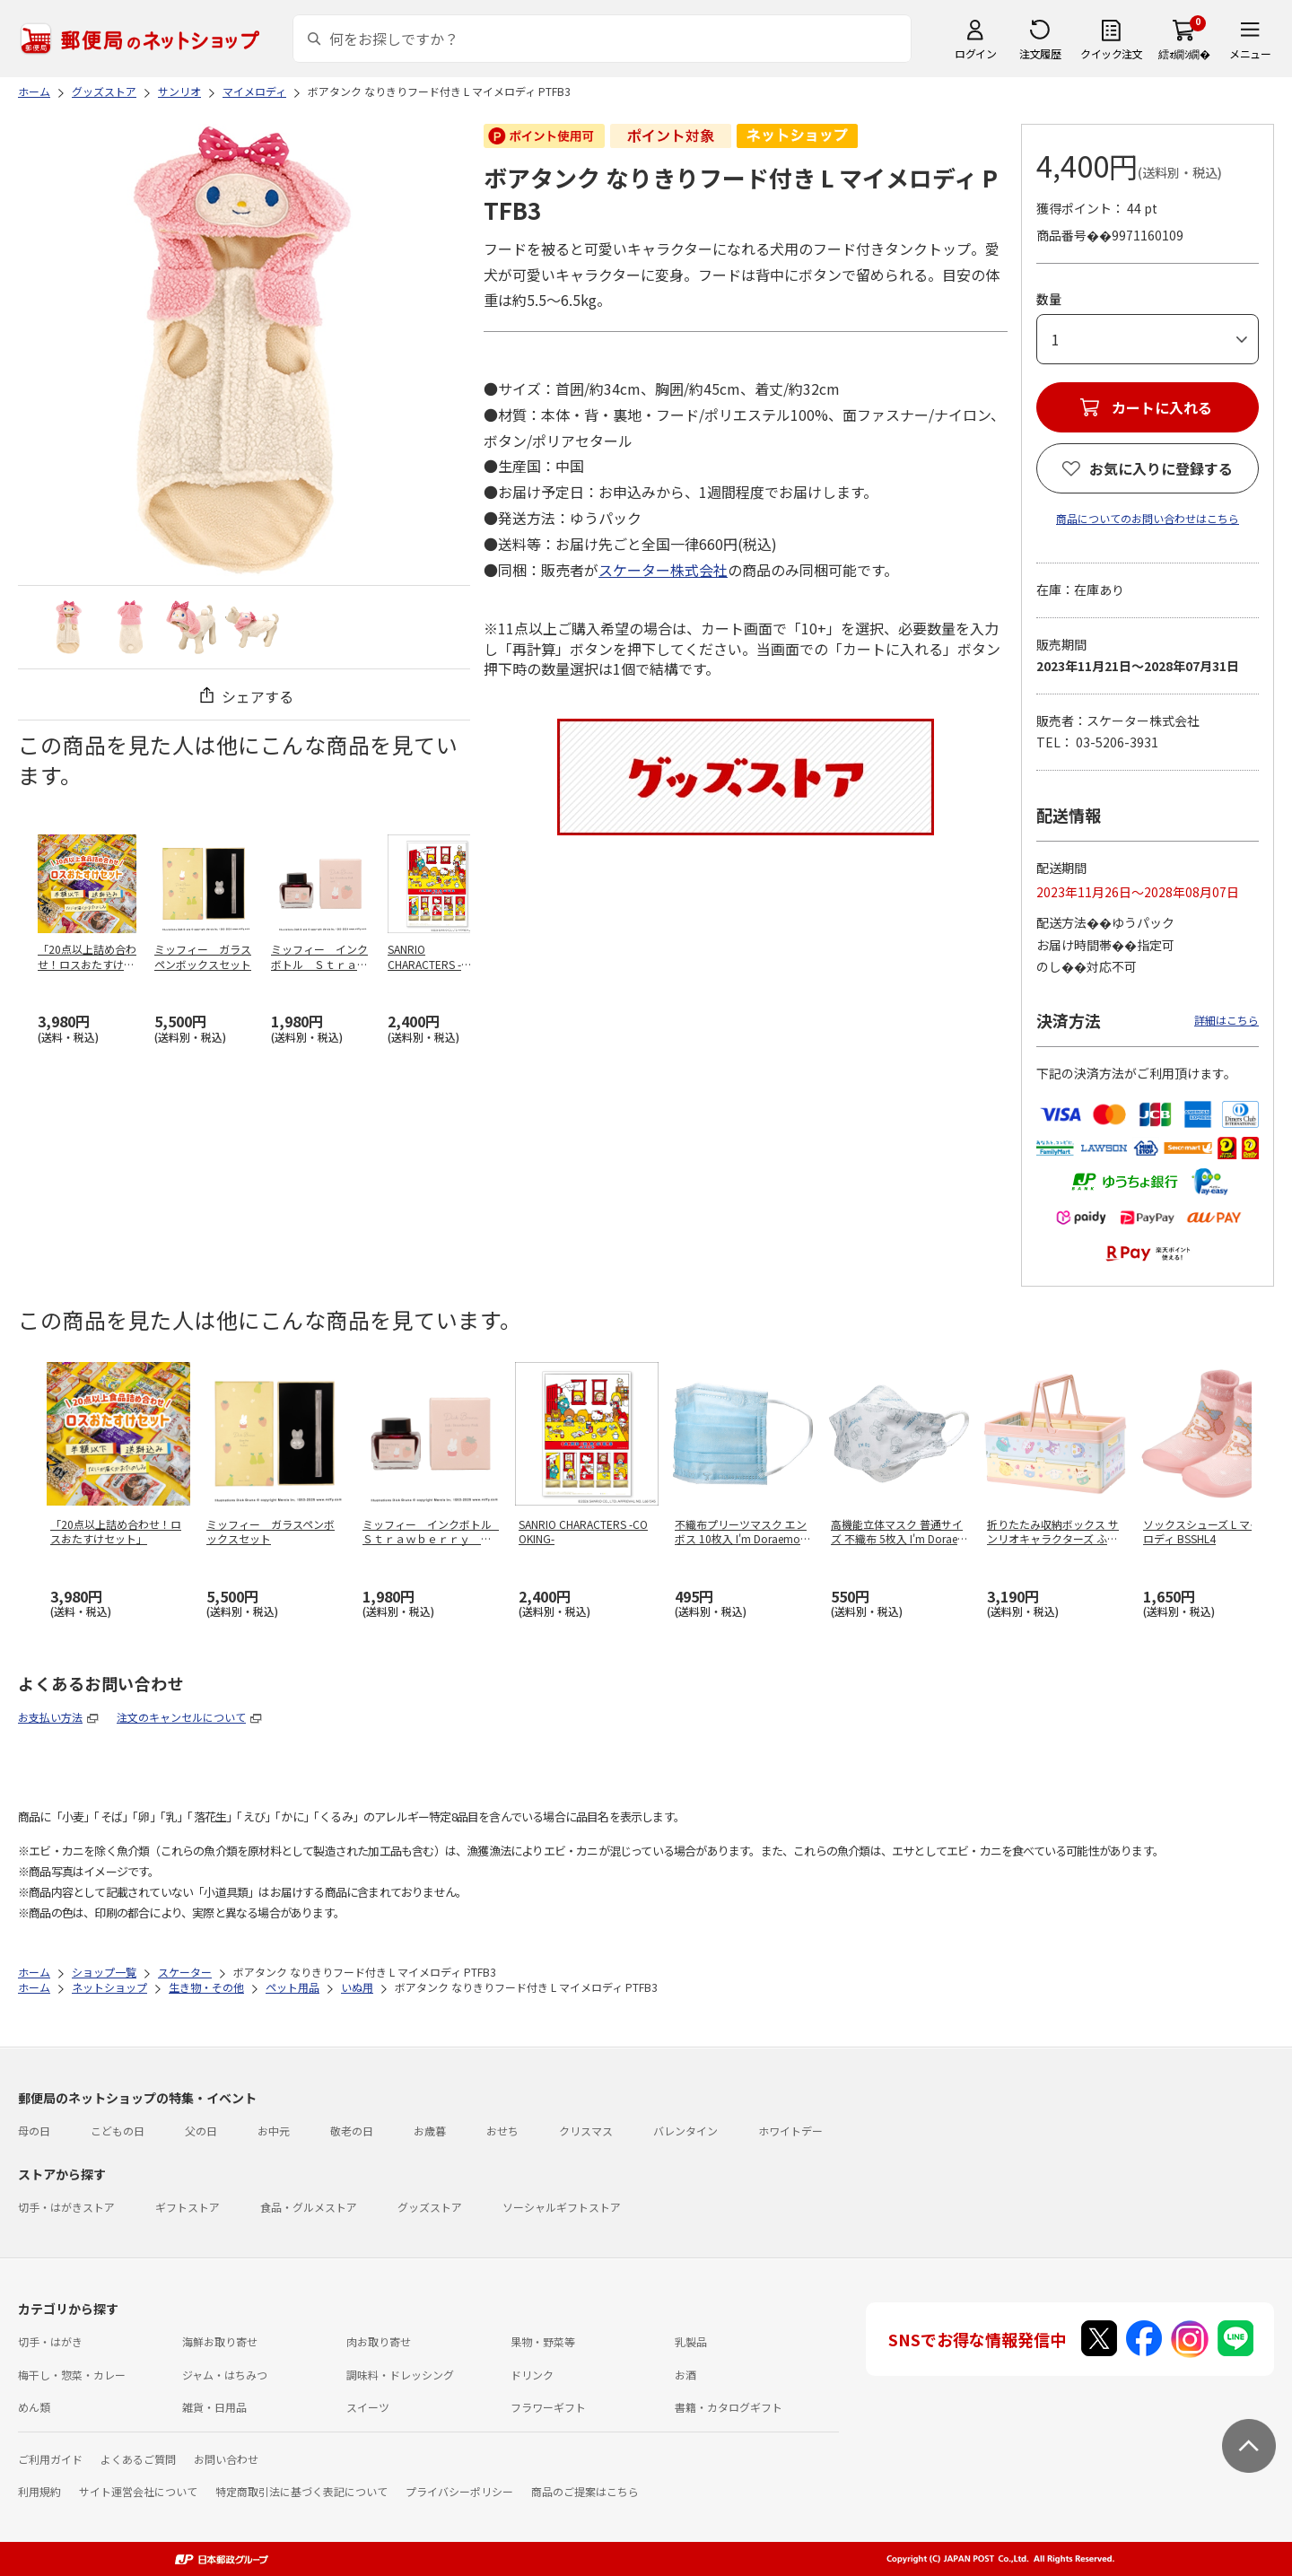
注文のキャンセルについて (181, 1717)
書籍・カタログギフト (728, 2406)
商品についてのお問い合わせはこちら (1147, 518)
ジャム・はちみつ (224, 2374)
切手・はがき (50, 2341)
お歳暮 (430, 2130)
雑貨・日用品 (214, 2406)
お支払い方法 (50, 1717)
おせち (502, 2130)
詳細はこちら (1226, 1019)
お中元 (274, 2130)
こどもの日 (117, 2130)
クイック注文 (1111, 53)
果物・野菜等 (543, 2341)
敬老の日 (351, 2130)
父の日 (201, 2130)
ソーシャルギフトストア (561, 2206)
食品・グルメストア (308, 2206)
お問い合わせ (226, 2459)
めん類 (34, 2406)
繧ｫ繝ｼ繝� (1183, 53)
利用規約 (39, 2491)
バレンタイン (685, 2130)
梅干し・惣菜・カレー (72, 2374)
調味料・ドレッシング (400, 2374)
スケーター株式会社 (663, 570)
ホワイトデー (790, 2130)
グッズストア (429, 2206)
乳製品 (691, 2341)
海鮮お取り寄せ (220, 2341)
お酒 (685, 2374)
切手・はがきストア (66, 2206)
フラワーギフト (548, 2406)
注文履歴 (1040, 53)
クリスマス (586, 2130)
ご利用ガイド (50, 2459)
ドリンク (532, 2374)
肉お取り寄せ (378, 2341)
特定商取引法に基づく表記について (301, 2491)
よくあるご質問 (138, 2459)
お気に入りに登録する (1161, 468)
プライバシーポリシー (459, 2491)
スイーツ (367, 2406)
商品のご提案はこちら (585, 2491)
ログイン (975, 53)
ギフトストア (187, 2206)
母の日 (34, 2130)
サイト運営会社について (138, 2491)
